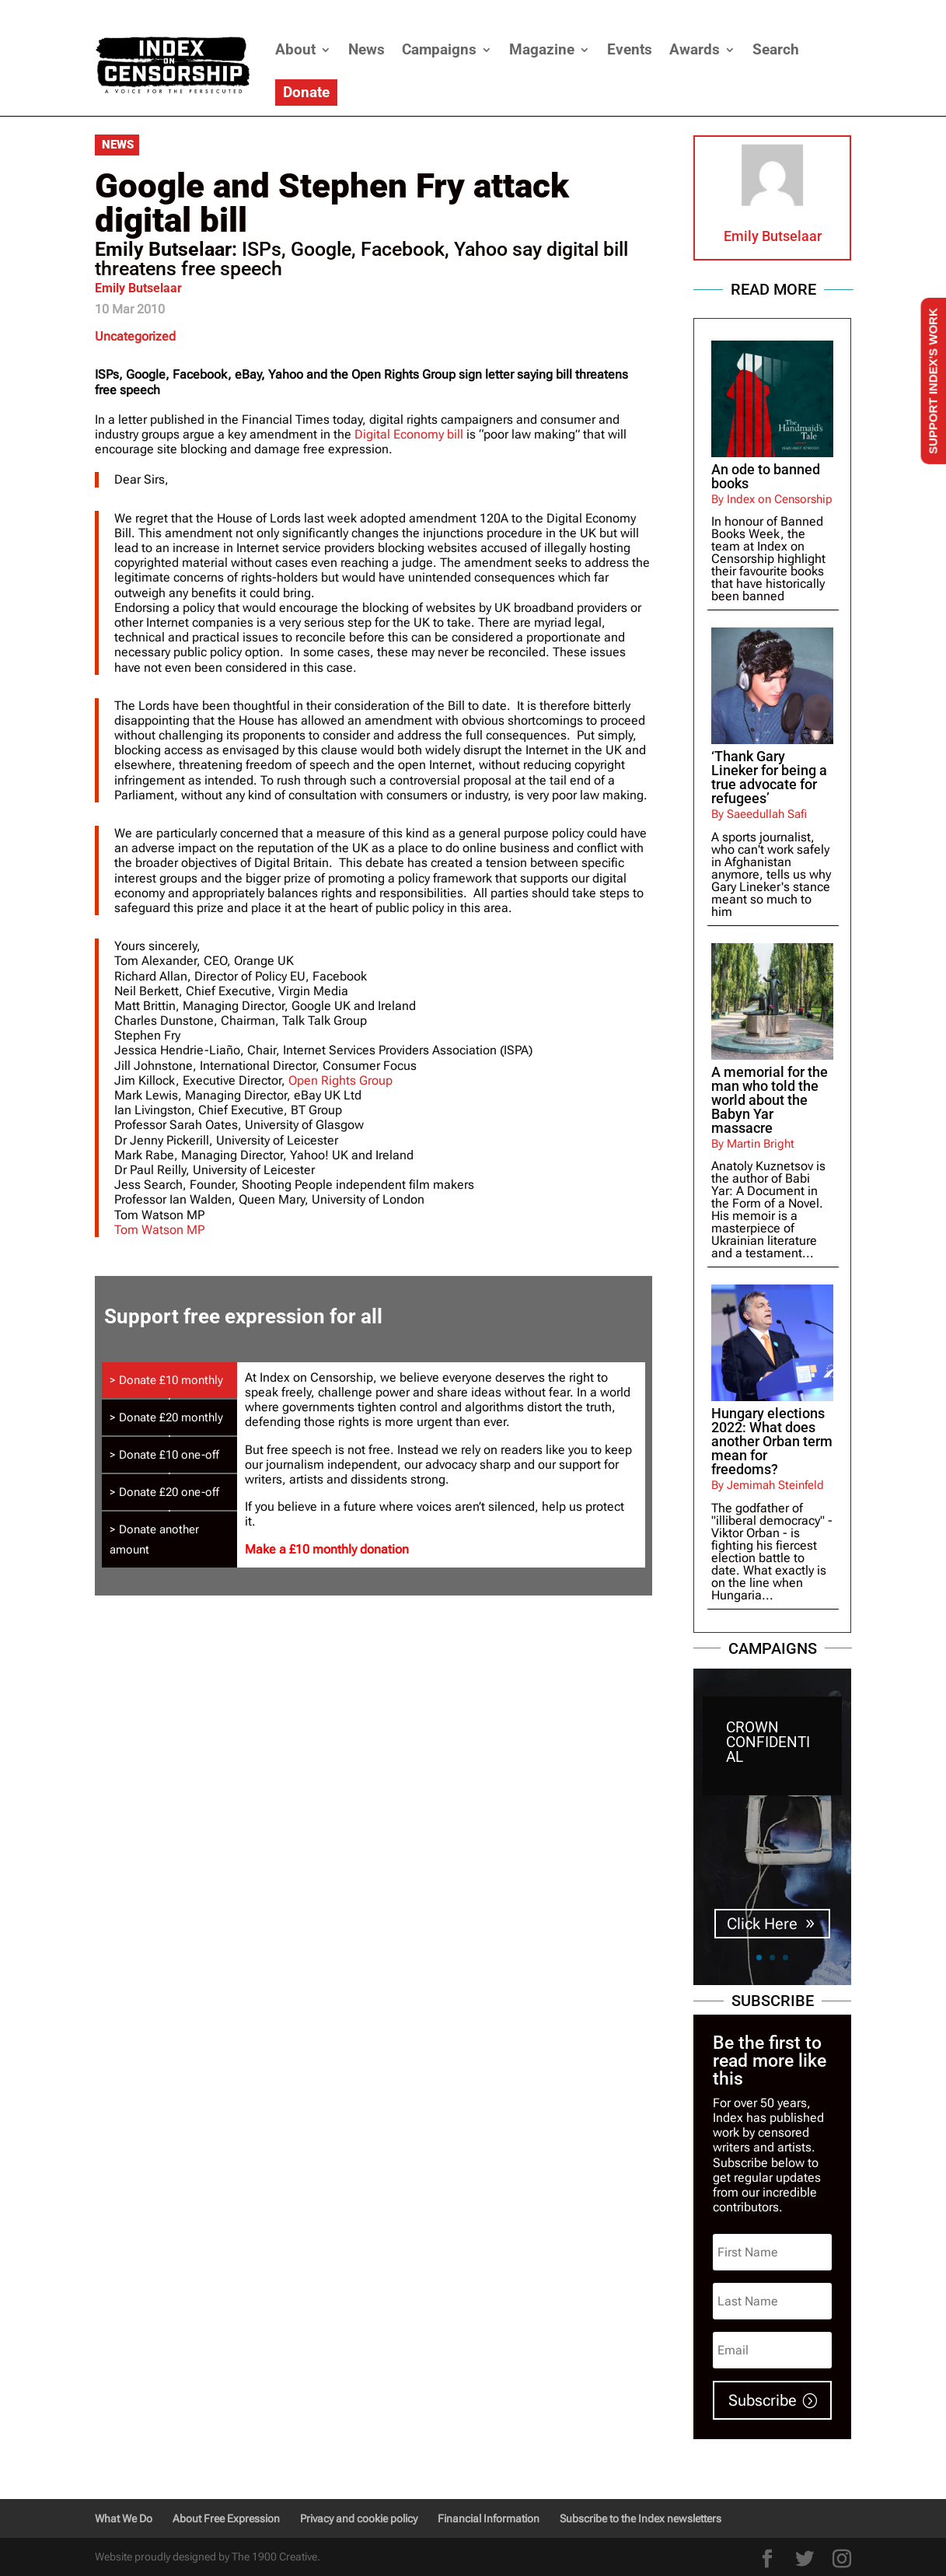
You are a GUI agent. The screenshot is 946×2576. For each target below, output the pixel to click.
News (366, 49)
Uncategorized (135, 336)
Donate (306, 92)
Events (629, 49)
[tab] (170, 1380)
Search (775, 49)
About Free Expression (226, 2518)
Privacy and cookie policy (358, 2518)
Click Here (762, 1924)
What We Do (123, 2518)
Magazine (541, 49)
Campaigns (439, 49)
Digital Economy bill (410, 434)
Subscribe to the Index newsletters (640, 2518)
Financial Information (488, 2518)
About (295, 49)
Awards (694, 49)
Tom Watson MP (159, 1229)
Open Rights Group (340, 1080)
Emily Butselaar (138, 288)
